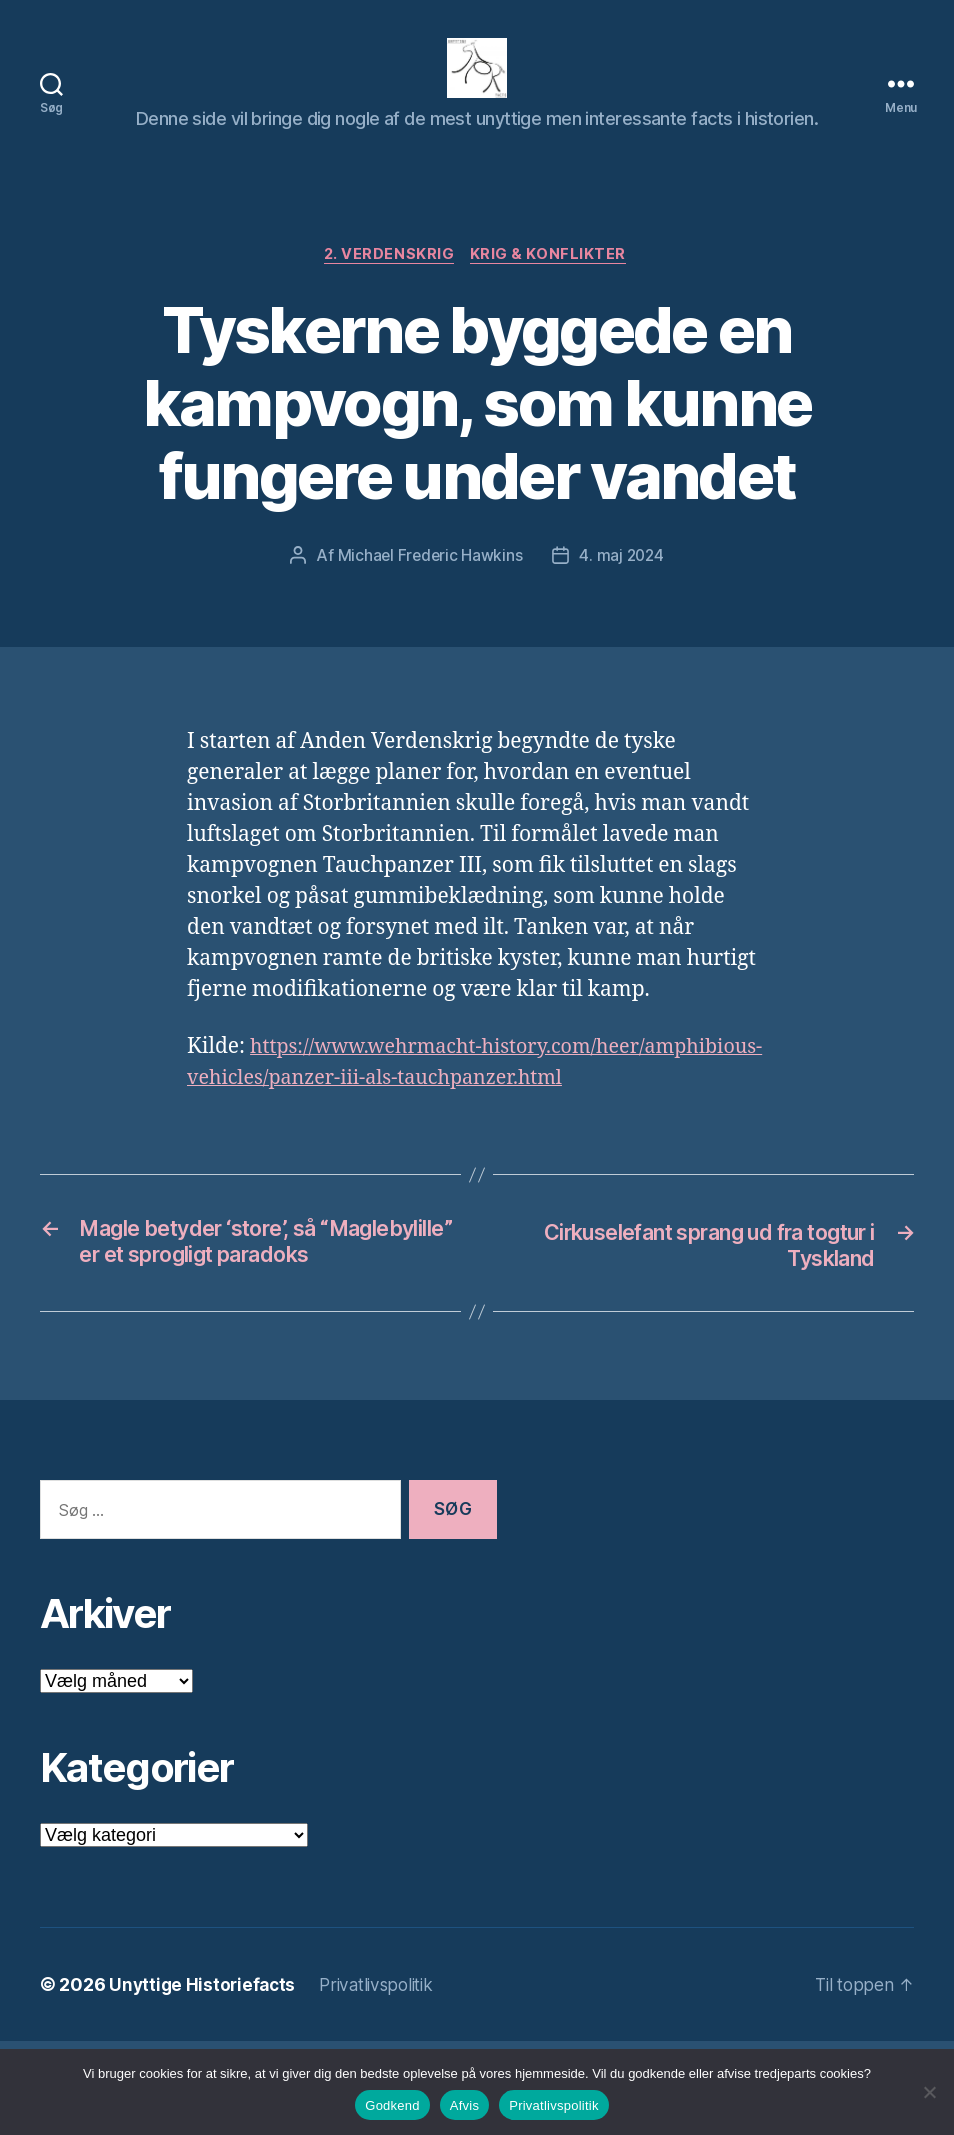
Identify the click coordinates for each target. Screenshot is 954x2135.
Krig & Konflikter (552, 286)
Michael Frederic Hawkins (429, 587)
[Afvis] (929, 2092)
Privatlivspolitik (554, 2105)
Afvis (464, 2105)
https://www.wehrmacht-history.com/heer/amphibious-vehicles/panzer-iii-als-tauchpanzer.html (449, 1109)
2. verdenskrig (388, 286)
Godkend (392, 2105)
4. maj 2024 (622, 587)
